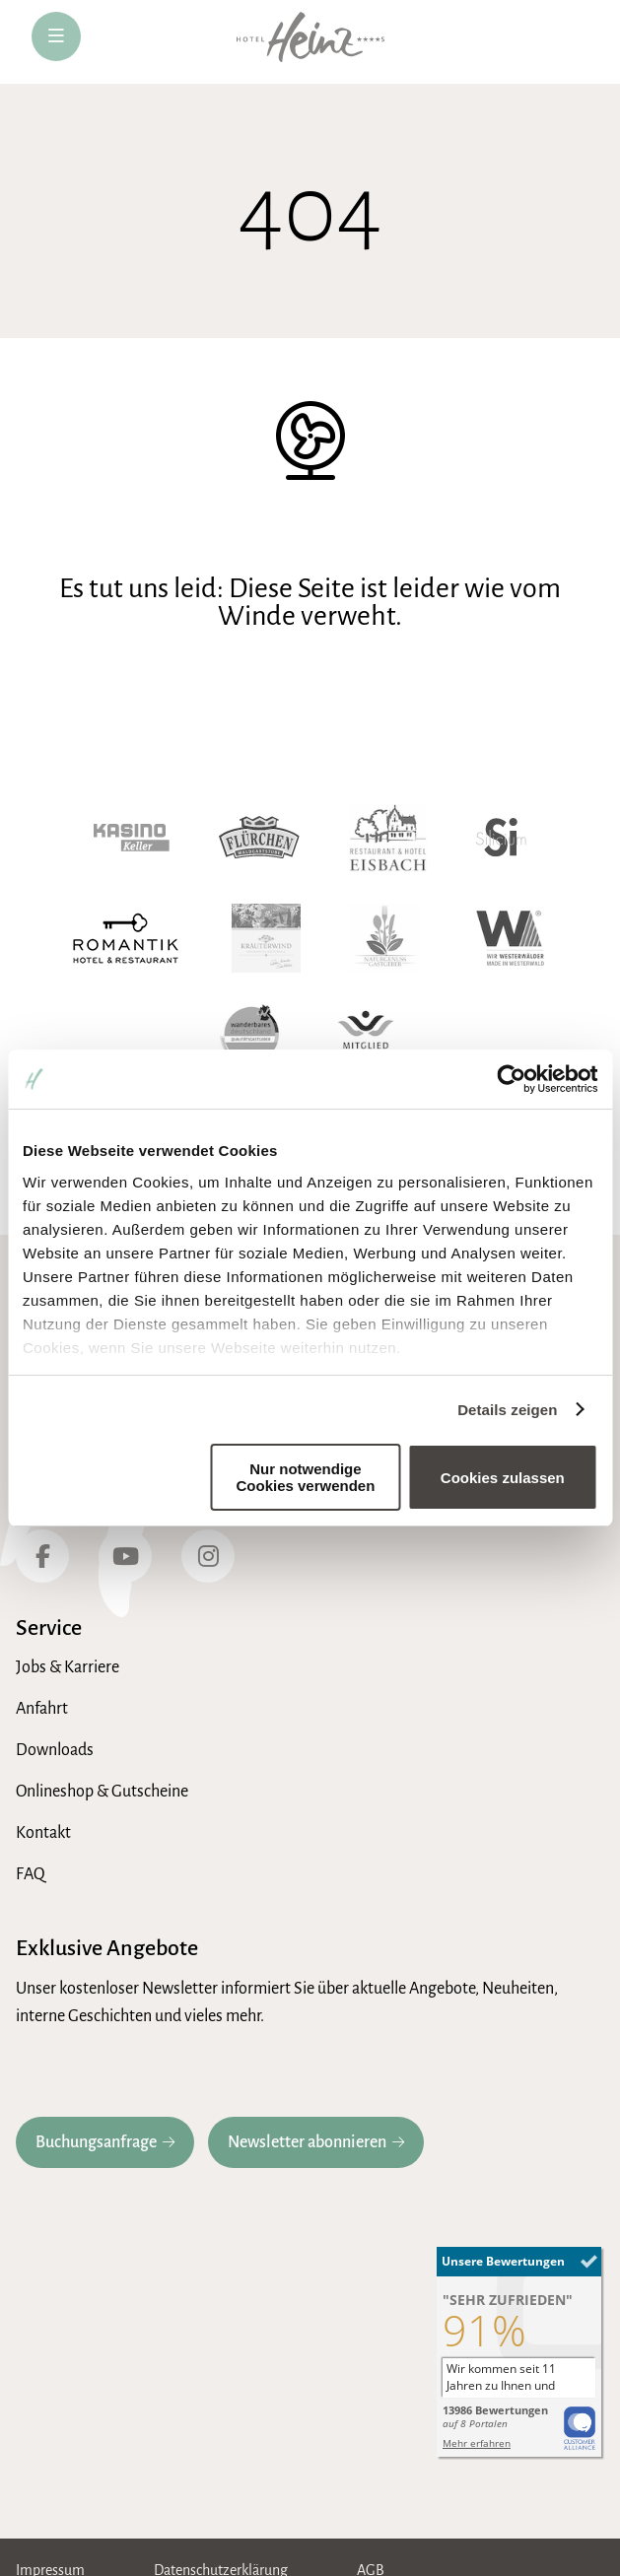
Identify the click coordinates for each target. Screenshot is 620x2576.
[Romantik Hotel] (125, 938)
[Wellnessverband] (365, 1038)
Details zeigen (507, 1409)
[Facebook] (42, 1556)
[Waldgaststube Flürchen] (259, 837)
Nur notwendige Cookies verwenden (305, 1477)
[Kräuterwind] (266, 938)
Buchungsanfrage (96, 2142)
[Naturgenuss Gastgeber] (385, 938)
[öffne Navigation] (56, 36)
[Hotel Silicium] (501, 837)
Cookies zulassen (503, 1477)
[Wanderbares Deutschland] (251, 1038)
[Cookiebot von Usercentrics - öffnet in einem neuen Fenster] (511, 1079)
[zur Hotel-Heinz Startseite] (310, 42)
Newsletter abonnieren (307, 2142)
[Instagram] (208, 1556)
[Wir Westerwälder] (510, 938)
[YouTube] (125, 1556)
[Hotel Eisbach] (388, 837)
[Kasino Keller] (132, 837)
